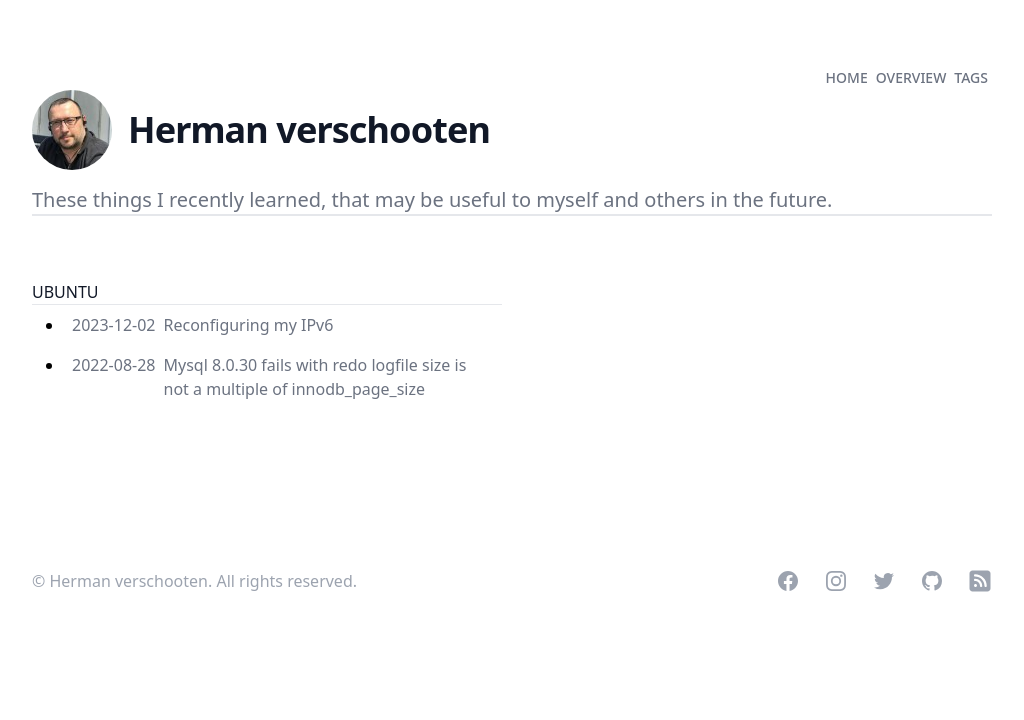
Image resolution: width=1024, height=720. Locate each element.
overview (911, 77)
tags (971, 77)
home (847, 77)
